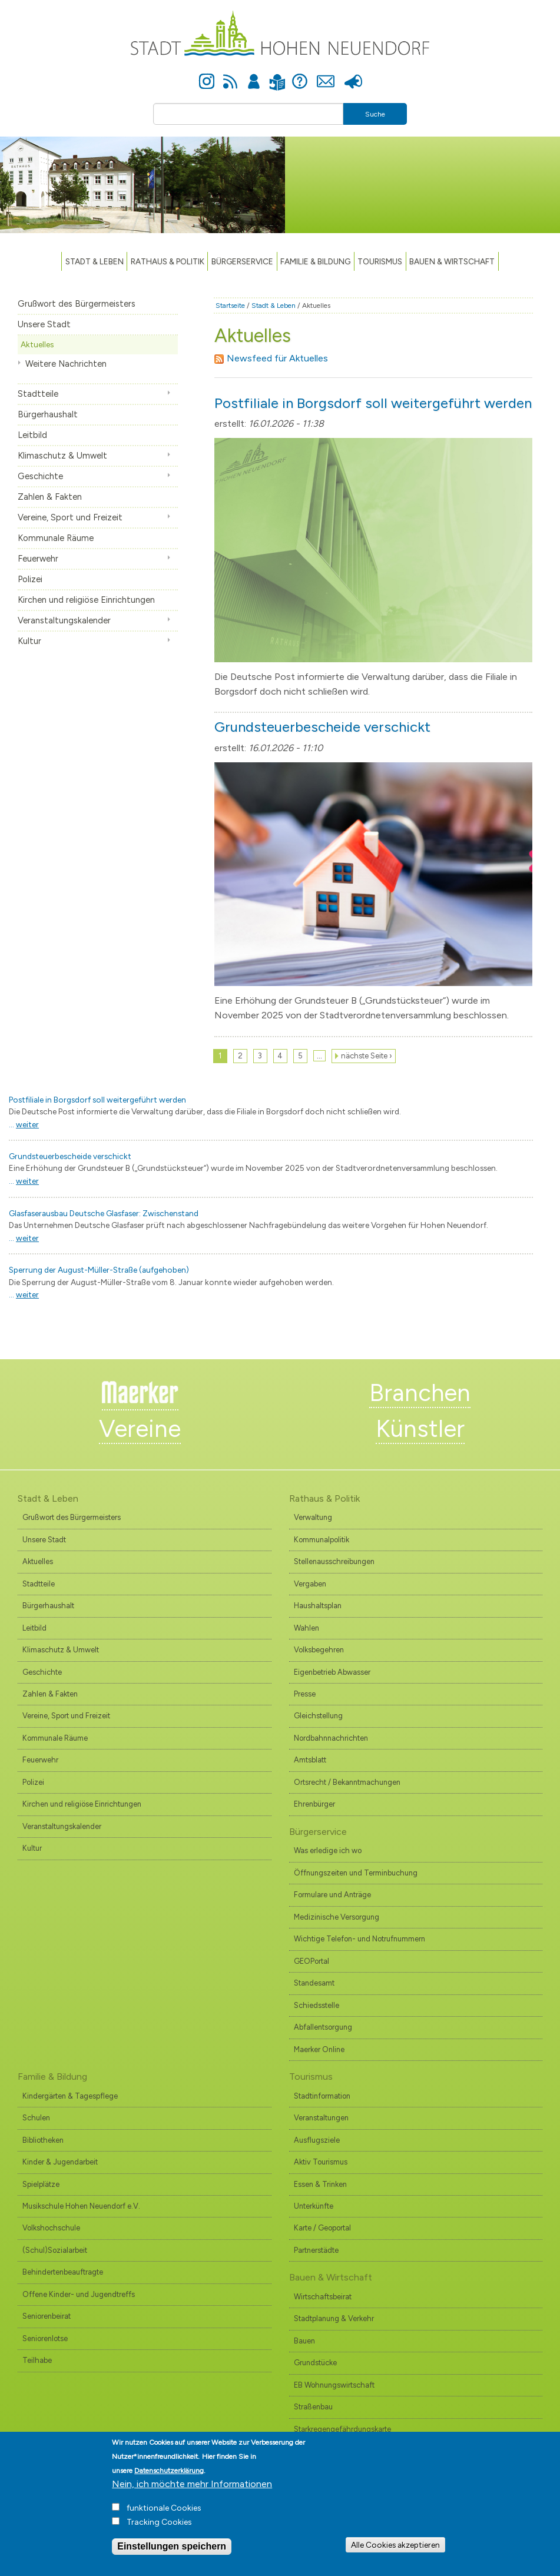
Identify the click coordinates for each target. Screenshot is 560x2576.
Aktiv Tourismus (320, 2161)
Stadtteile (38, 394)
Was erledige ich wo (328, 1850)
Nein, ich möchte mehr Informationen (192, 2492)
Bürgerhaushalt (48, 414)
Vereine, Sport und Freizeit (70, 517)
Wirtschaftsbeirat (323, 2296)
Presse (353, 75)
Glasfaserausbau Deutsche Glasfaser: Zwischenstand (103, 1213)
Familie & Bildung (315, 261)
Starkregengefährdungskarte (342, 2429)
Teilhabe (37, 2360)
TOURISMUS (379, 261)
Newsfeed (230, 75)
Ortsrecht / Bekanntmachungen (347, 1782)
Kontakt (326, 75)
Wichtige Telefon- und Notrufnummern (359, 1938)
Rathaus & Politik (167, 261)
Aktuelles (37, 344)
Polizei (30, 579)
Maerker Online (319, 2049)
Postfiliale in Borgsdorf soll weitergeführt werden (373, 402)
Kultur (29, 641)
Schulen (36, 2117)
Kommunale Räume (56, 538)
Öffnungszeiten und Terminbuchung (355, 1872)
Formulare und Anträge (332, 1894)
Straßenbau (313, 2406)
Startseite (230, 305)
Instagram (206, 75)
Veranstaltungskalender (64, 620)
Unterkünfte (313, 2206)
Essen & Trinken (320, 2184)
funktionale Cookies (164, 2516)
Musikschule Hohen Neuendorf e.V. (81, 2206)
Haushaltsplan (318, 1605)
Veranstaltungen (321, 2117)
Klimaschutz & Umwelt (62, 455)
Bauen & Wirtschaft (452, 261)
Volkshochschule (51, 2227)
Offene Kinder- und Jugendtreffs (78, 2294)
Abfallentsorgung (323, 2027)
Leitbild (32, 435)
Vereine (140, 1429)
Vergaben (310, 1583)
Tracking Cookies (159, 2530)
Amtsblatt (310, 1759)
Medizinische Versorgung (336, 1917)
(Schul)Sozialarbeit (54, 2250)
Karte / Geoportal (322, 2227)
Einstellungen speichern (171, 2555)
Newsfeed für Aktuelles (271, 358)
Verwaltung (313, 1517)
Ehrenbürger (314, 1804)
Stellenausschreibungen (334, 1561)
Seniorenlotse (45, 2338)
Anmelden (254, 75)
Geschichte (40, 476)
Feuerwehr (38, 558)
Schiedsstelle (316, 2005)
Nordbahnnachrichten (331, 1738)
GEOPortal (311, 1961)
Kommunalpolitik (321, 1539)
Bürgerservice (242, 261)
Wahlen (306, 1628)
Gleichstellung (318, 1715)
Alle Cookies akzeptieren (395, 2552)
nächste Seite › (366, 1055)
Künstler (420, 1429)
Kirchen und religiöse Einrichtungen (86, 600)
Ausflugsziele (317, 2140)
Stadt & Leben (94, 261)
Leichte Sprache (278, 75)
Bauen (304, 2340)
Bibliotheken (43, 2140)
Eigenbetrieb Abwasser (332, 1672)
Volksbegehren (319, 1649)
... (24, 1124)
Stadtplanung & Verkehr (334, 2318)
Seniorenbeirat (46, 2316)
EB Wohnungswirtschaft (334, 2385)
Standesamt (314, 1983)
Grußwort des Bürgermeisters (76, 303)
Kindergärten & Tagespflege (70, 2096)
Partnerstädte (316, 2250)
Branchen (419, 1393)
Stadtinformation (322, 2096)
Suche (375, 114)
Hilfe (300, 75)
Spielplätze (40, 2184)
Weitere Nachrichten (66, 363)
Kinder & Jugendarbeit (60, 2161)
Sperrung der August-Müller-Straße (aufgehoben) (99, 1269)
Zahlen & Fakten (50, 497)
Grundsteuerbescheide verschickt (322, 726)
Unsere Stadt (44, 324)
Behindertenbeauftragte (62, 2272)
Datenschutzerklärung (169, 2479)
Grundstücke (315, 2362)
